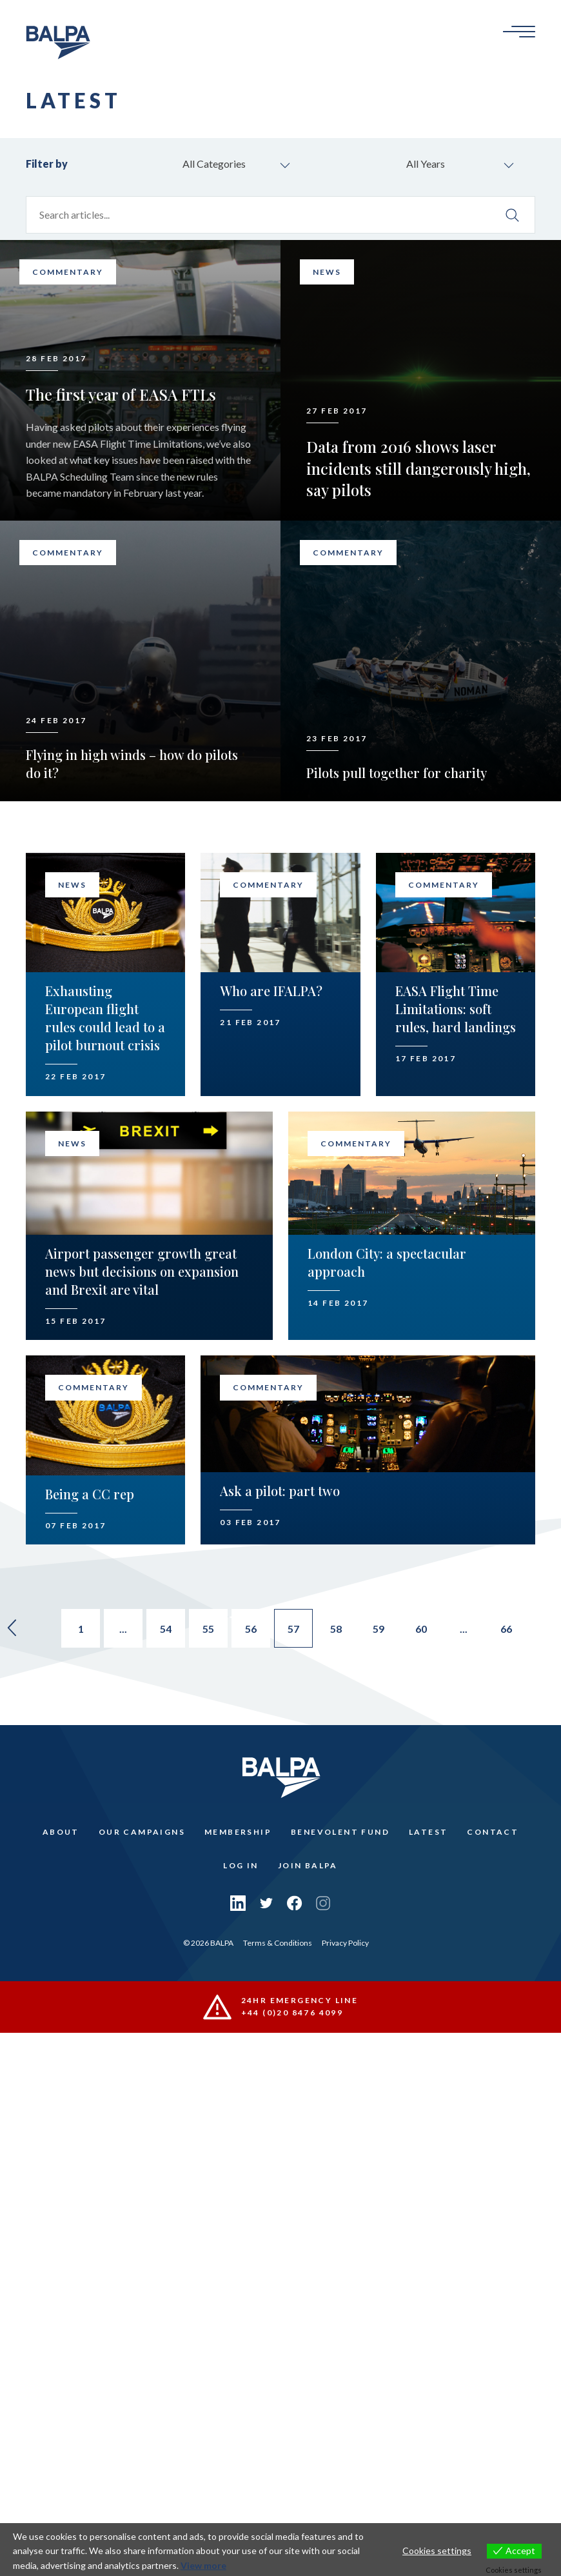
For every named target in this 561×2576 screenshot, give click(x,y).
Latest (428, 1832)
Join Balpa (308, 1865)
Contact (492, 1832)
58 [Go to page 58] (336, 1628)
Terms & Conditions (277, 1943)
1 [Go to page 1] (81, 1628)
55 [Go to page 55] (208, 1628)
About (61, 1832)
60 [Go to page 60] (421, 1628)
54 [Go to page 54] (166, 1628)
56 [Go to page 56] (251, 1628)
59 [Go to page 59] (378, 1628)
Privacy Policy (345, 1943)
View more (203, 2565)
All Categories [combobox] (214, 163)
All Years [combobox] (425, 163)
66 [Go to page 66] (506, 1628)
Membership (237, 1832)
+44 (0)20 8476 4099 (292, 2012)
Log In (240, 1865)
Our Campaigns (142, 1832)
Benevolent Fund (340, 1832)
